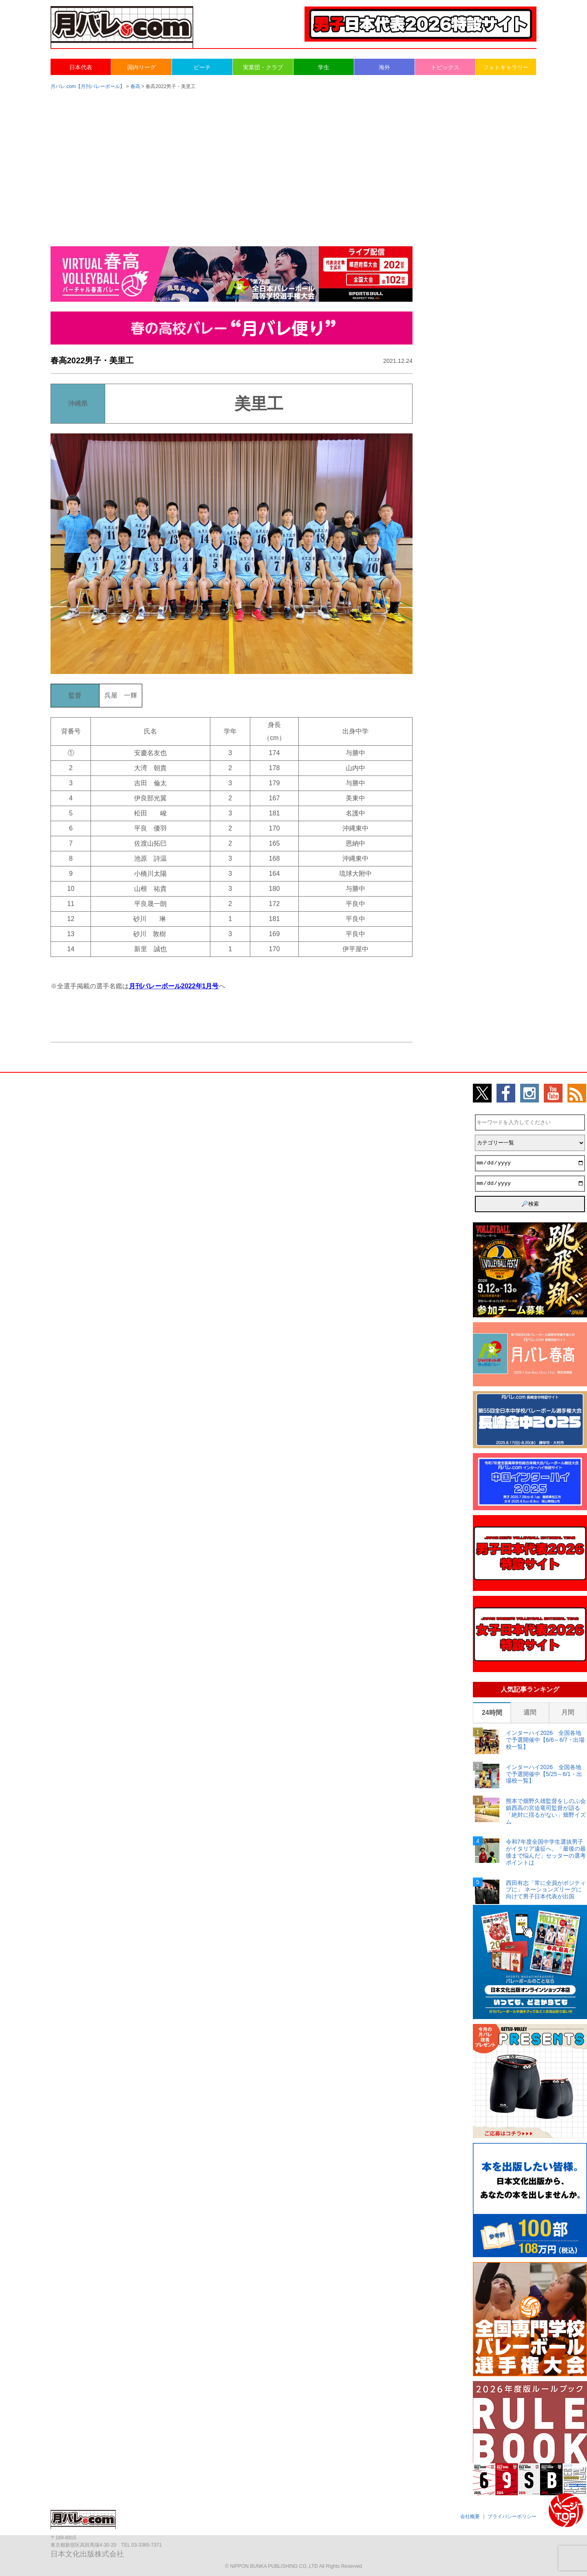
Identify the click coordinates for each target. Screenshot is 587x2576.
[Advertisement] (293, 160)
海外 (384, 67)
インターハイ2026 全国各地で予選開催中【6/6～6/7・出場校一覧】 (545, 1740)
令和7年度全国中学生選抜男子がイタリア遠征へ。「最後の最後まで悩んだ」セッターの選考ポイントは (546, 1851)
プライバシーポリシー (512, 2516)
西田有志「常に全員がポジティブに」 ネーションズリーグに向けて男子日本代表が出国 (546, 1890)
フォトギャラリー (506, 67)
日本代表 (80, 67)
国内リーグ (141, 67)
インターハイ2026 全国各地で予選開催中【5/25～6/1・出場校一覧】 (544, 1774)
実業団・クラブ (263, 67)
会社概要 (470, 2516)
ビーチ (202, 67)
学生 (323, 67)
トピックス (445, 67)
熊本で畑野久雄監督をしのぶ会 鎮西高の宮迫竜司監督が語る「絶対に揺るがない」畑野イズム (546, 1811)
